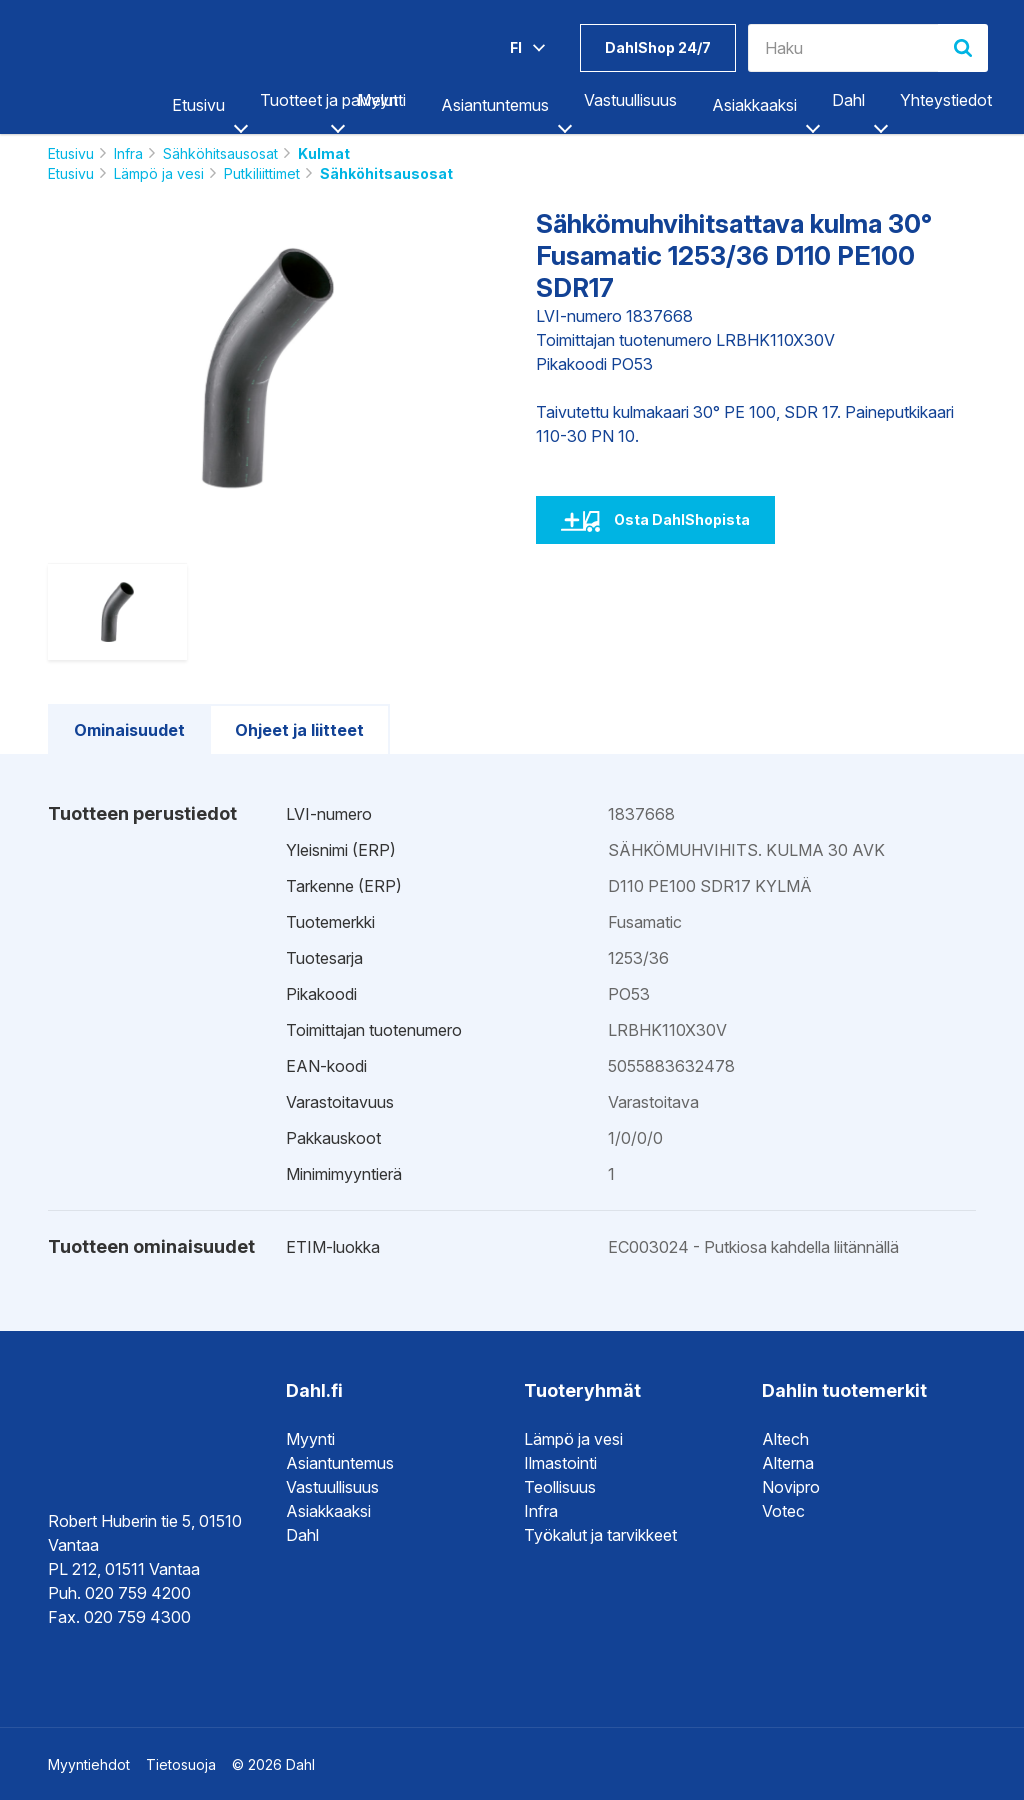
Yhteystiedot (946, 100)
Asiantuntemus (495, 105)
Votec (783, 1511)
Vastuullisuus (630, 100)
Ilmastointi (560, 1463)
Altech (785, 1439)
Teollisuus (560, 1487)
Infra (128, 153)
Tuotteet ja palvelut (329, 100)
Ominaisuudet (129, 730)
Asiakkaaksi (754, 105)
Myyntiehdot (89, 1764)
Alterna (788, 1463)
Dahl (848, 100)
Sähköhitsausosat (220, 153)
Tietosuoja (181, 1764)
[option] (268, 368)
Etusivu (198, 105)
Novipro (791, 1487)
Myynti (381, 100)
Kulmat (324, 153)
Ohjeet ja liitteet (299, 730)
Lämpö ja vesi (159, 173)
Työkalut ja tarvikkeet (600, 1535)
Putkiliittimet (262, 173)
